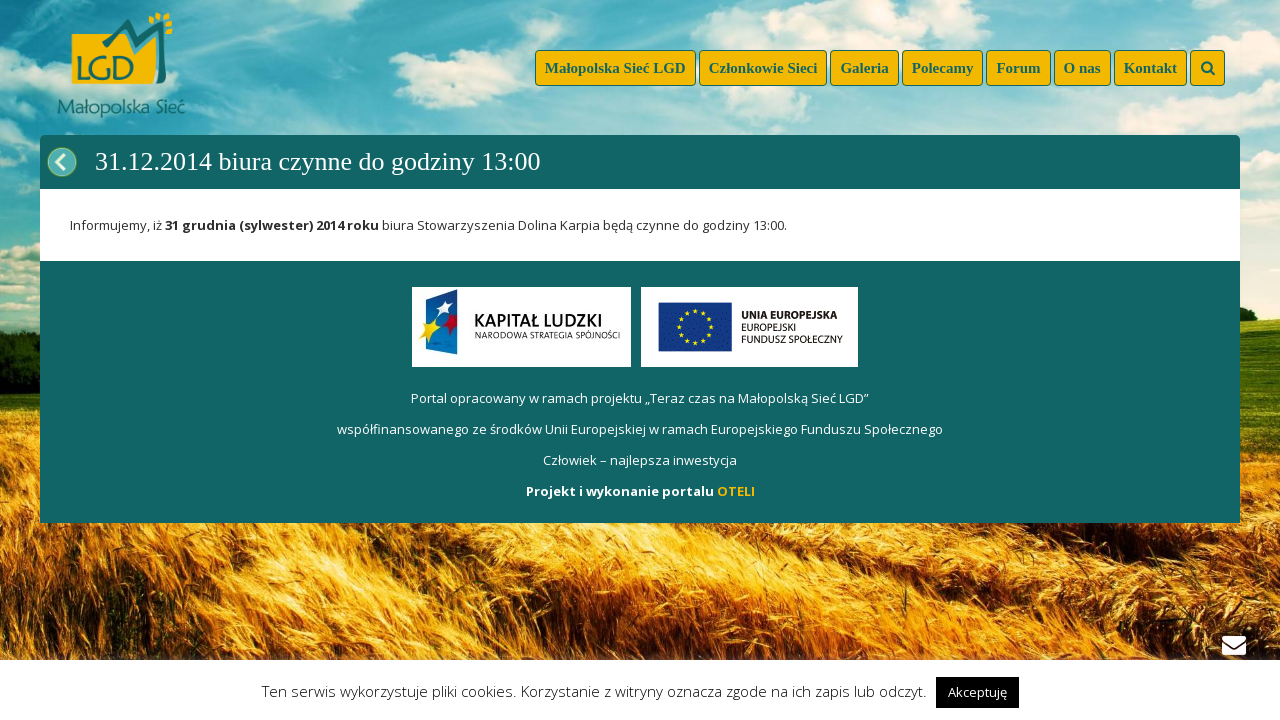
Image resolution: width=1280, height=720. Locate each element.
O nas (1082, 68)
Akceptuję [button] (977, 692)
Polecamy (943, 68)
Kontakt (1150, 68)
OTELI (736, 491)
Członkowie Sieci (763, 68)
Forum (1018, 68)
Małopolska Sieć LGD (615, 68)
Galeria (864, 68)
